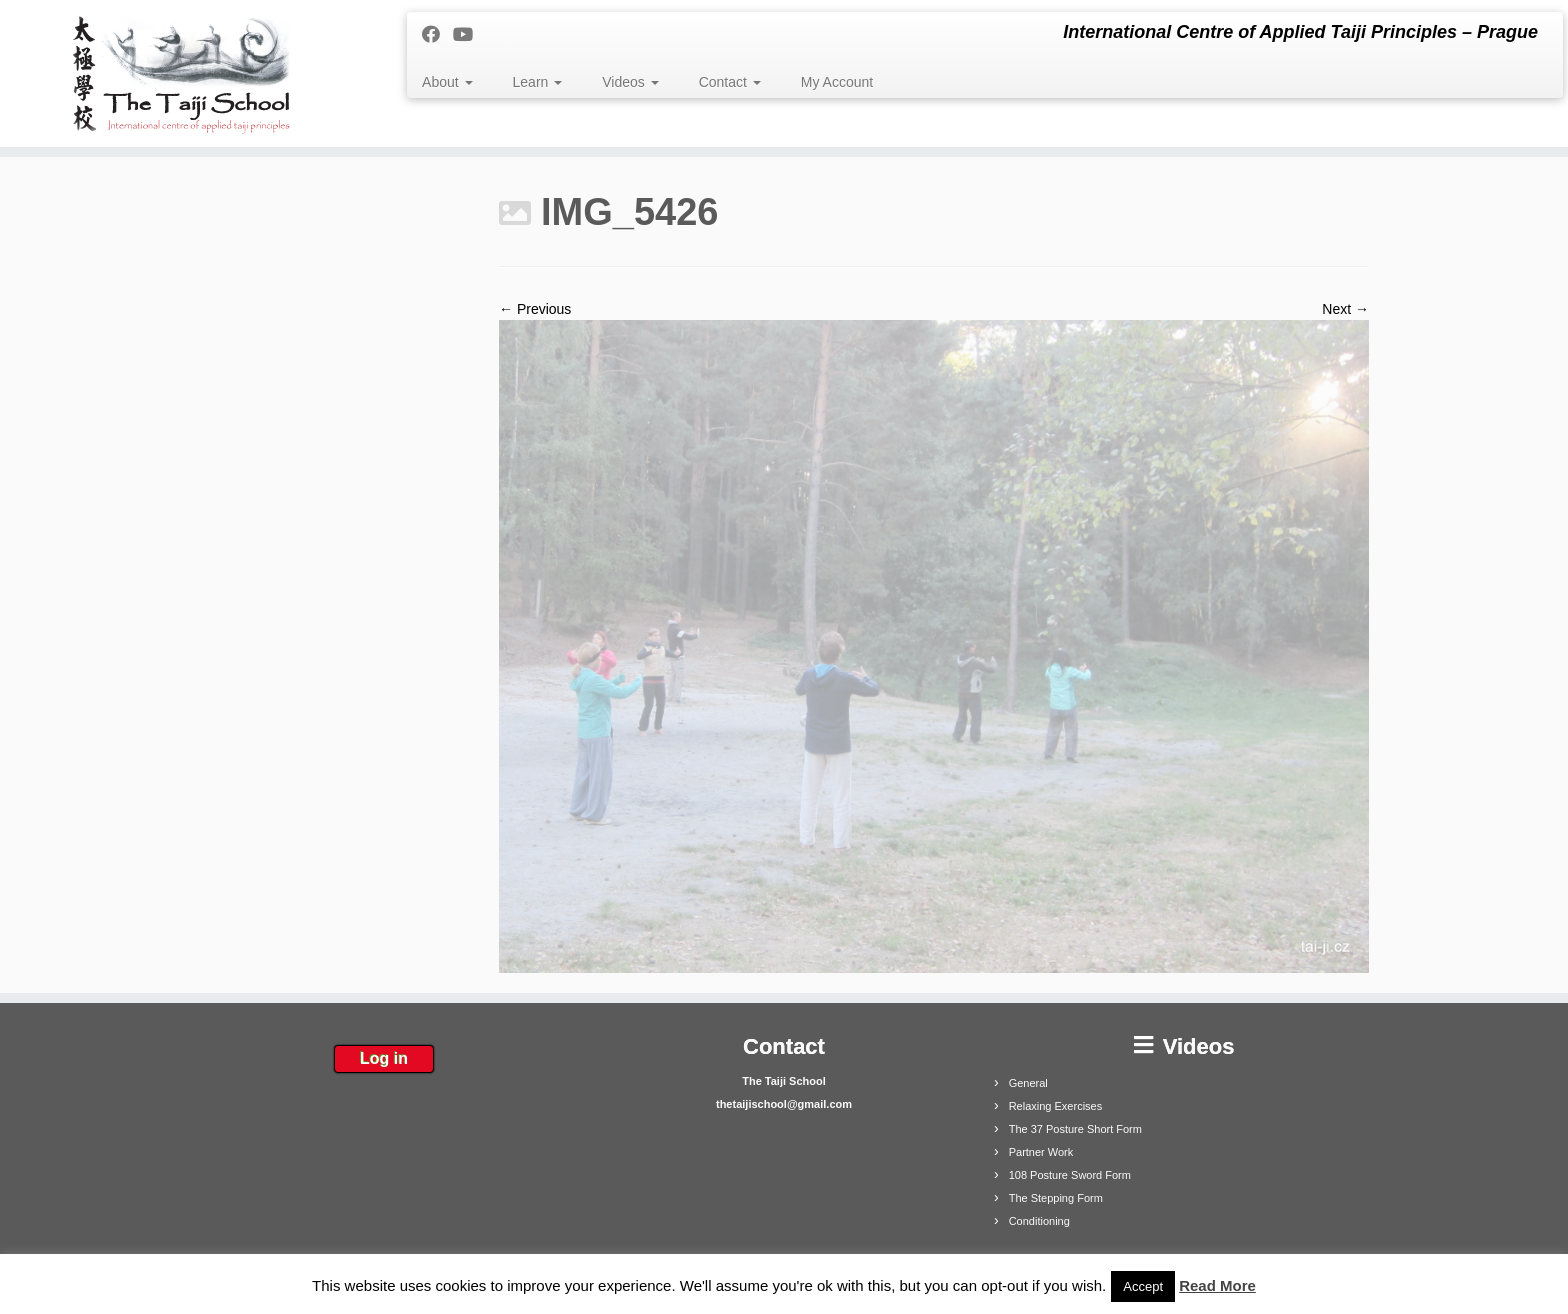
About (447, 82)
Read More (1217, 1285)
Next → (1345, 309)
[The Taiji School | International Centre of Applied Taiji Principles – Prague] (181, 73)
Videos (630, 82)
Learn (538, 82)
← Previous (535, 309)
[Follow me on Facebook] (437, 35)
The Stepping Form (1056, 1198)
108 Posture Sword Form (1070, 1175)
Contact (730, 82)
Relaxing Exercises (1056, 1106)
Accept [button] (1143, 1286)
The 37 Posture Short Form (1075, 1129)
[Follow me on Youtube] (469, 35)
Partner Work (1041, 1152)
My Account (837, 82)
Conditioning (1039, 1221)
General (1028, 1083)
